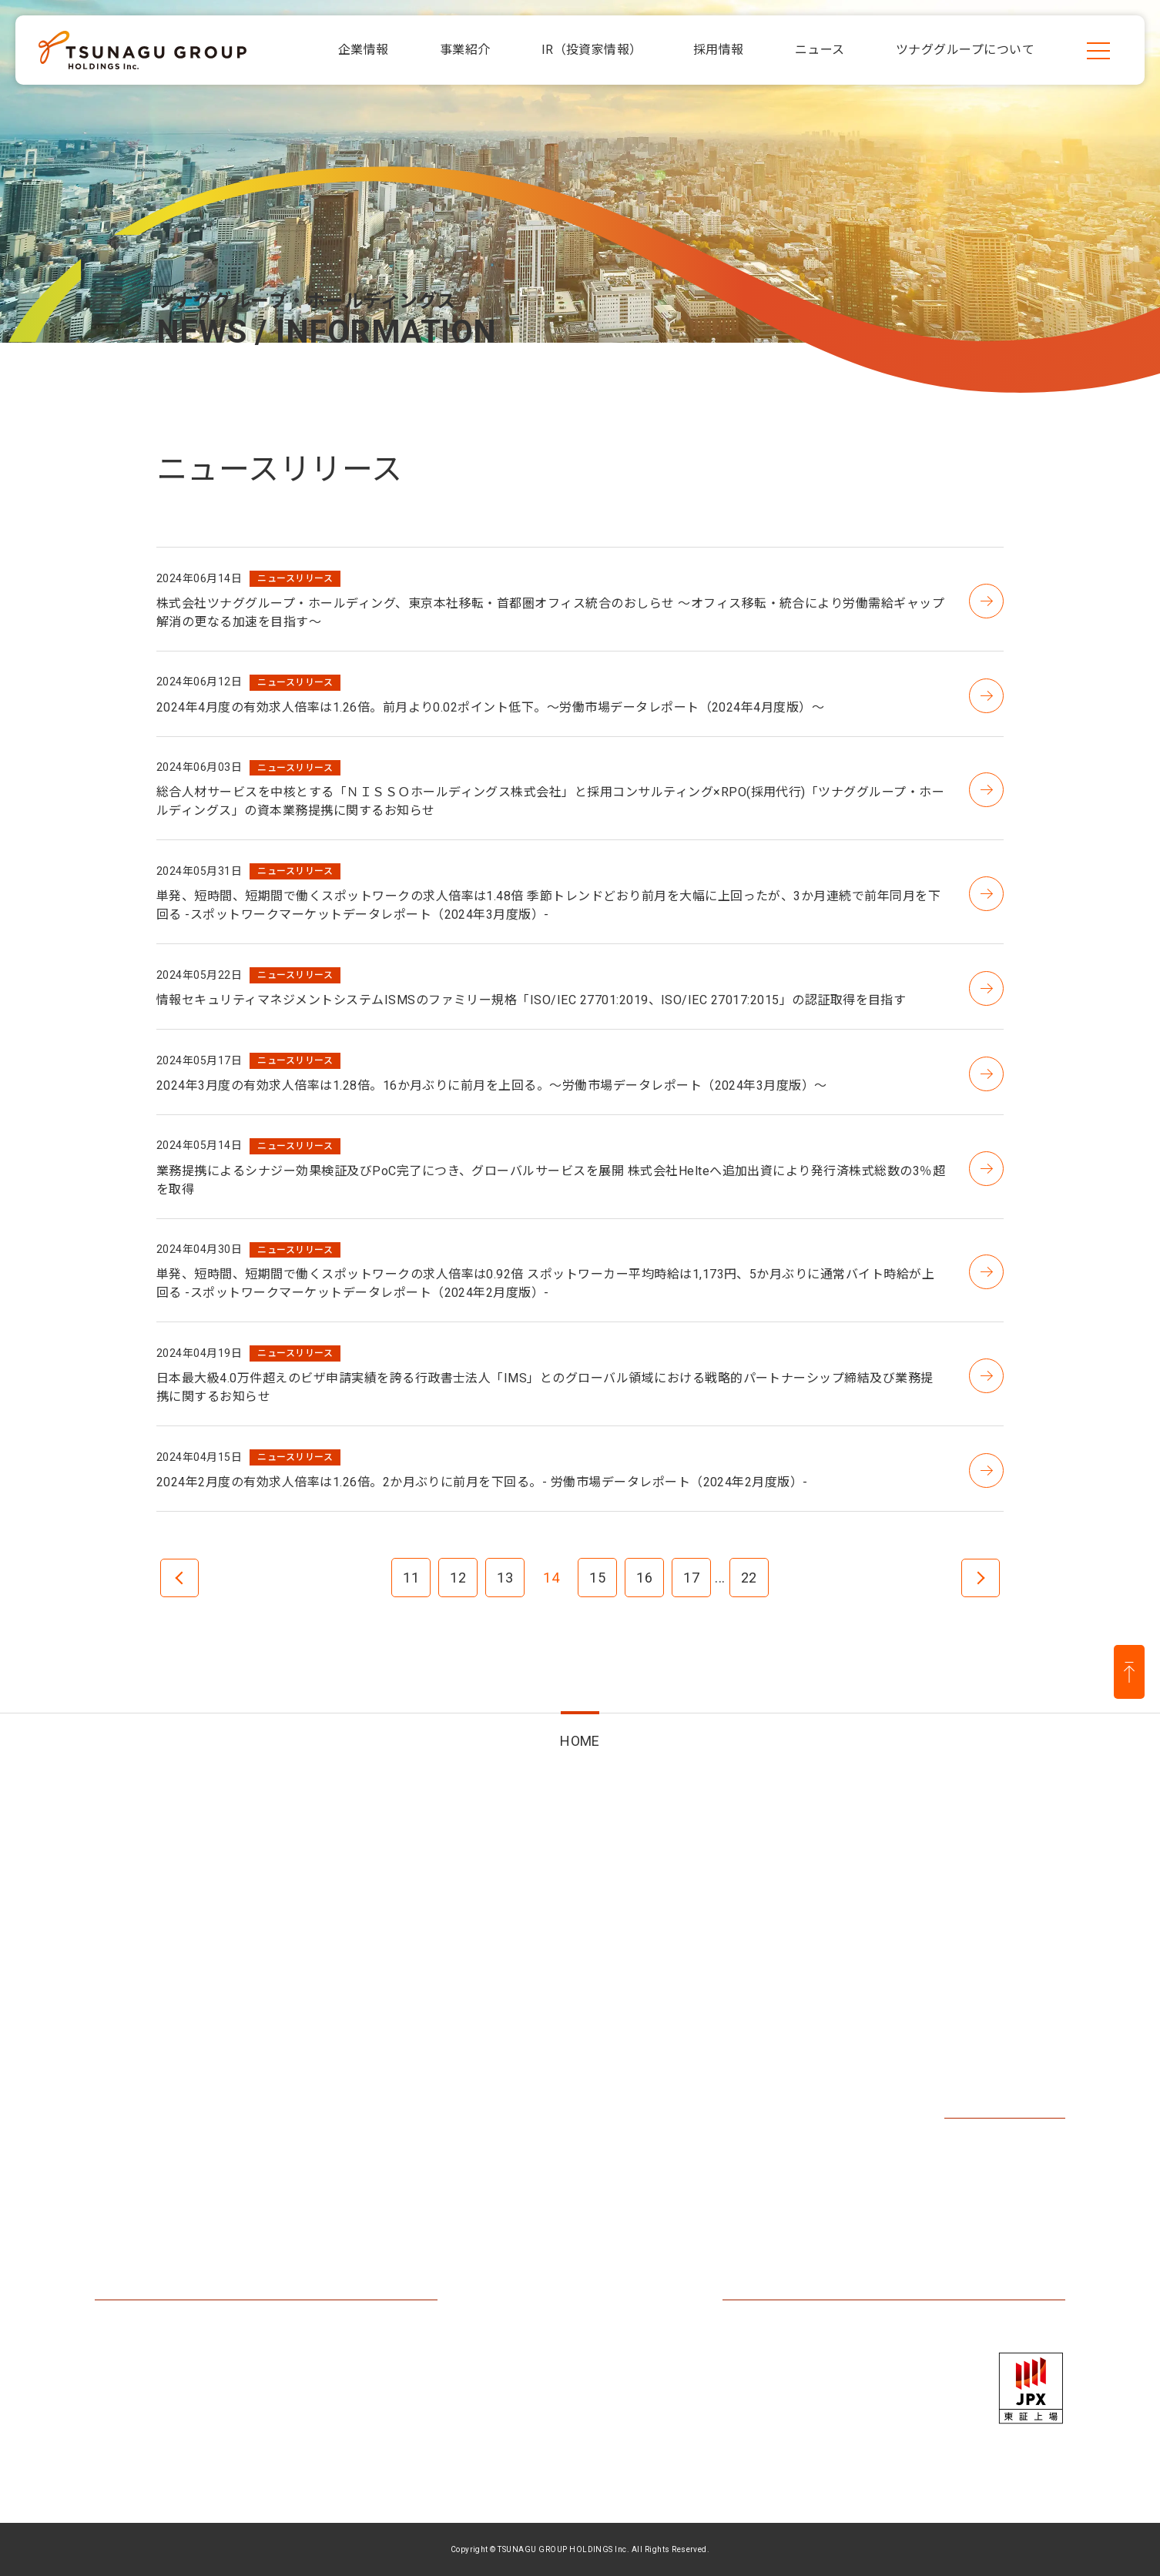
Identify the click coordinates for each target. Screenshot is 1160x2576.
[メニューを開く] (1098, 50)
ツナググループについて (181, 2221)
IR (586, 2006)
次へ (980, 1578)
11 (411, 1577)
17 (691, 1577)
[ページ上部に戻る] (1129, 1672)
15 (597, 1577)
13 (505, 1577)
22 (749, 1577)
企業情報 (126, 2006)
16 (644, 1577)
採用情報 (975, 2006)
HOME (580, 1741)
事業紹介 (393, 2006)
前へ (179, 1578)
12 (458, 1577)
